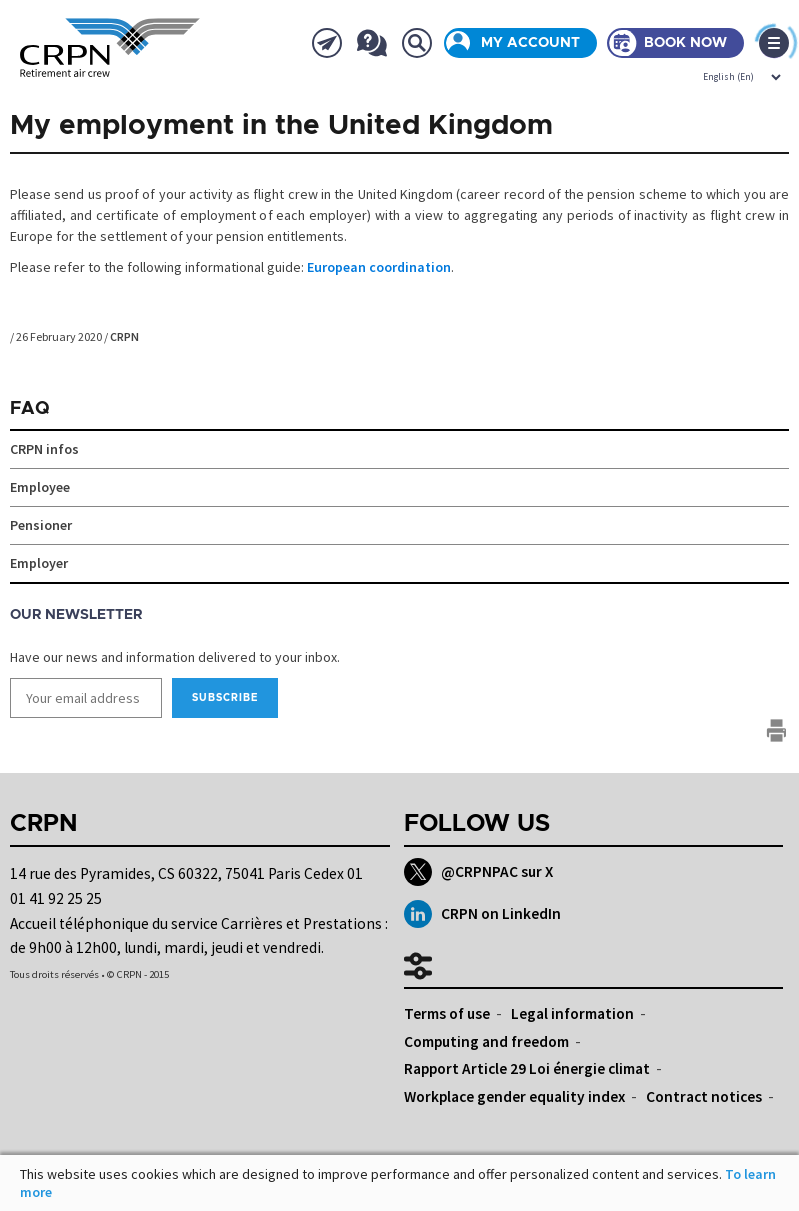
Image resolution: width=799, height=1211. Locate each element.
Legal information (572, 1013)
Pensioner (41, 525)
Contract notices (704, 1096)
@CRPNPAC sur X (478, 872)
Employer (39, 563)
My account (530, 43)
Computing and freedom (486, 1041)
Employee (40, 487)
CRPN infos (44, 449)
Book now (685, 43)
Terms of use (447, 1013)
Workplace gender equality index (514, 1096)
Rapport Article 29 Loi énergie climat (527, 1068)
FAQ (30, 409)
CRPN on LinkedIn (482, 914)
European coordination (379, 267)
